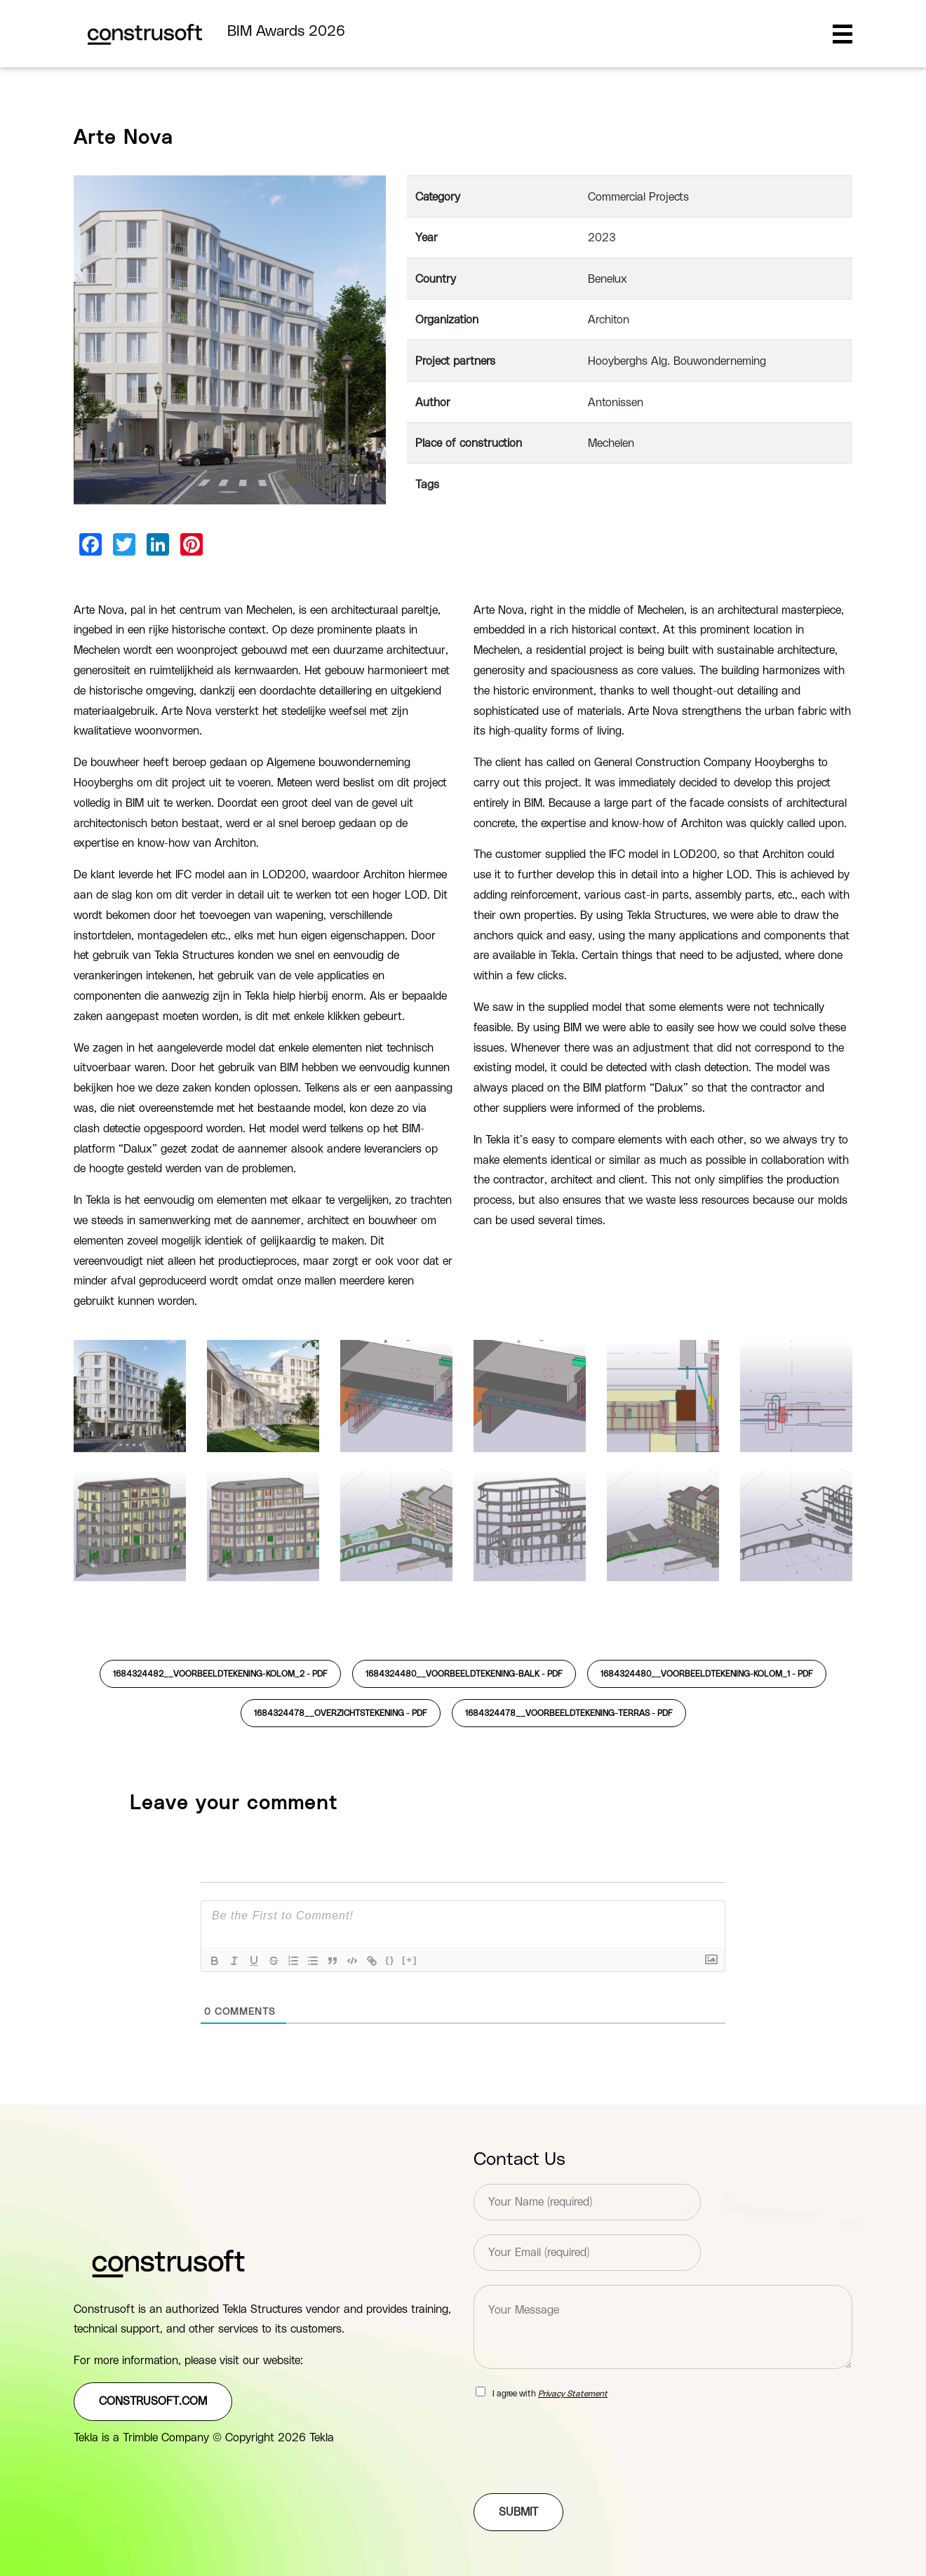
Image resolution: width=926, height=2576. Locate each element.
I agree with (550, 2393)
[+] (409, 1959)
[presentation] (580, 2470)
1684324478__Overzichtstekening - (340, 1713)
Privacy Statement (573, 2393)
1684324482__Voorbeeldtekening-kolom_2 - (220, 1674)
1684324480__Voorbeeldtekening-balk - (464, 1674)
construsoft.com (153, 2401)
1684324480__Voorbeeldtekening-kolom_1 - (706, 1674)
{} (390, 1959)
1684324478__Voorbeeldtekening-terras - (569, 1713)
